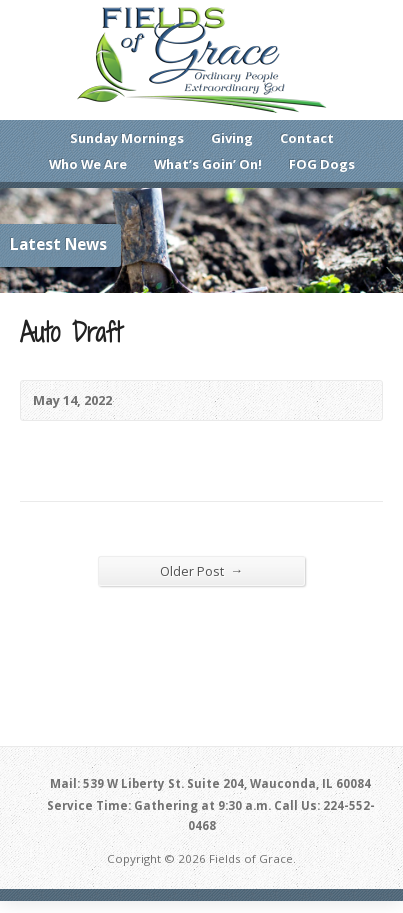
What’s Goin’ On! (208, 164)
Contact (307, 138)
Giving (232, 138)
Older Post (202, 570)
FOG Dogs (322, 164)
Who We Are (88, 164)
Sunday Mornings (127, 138)
